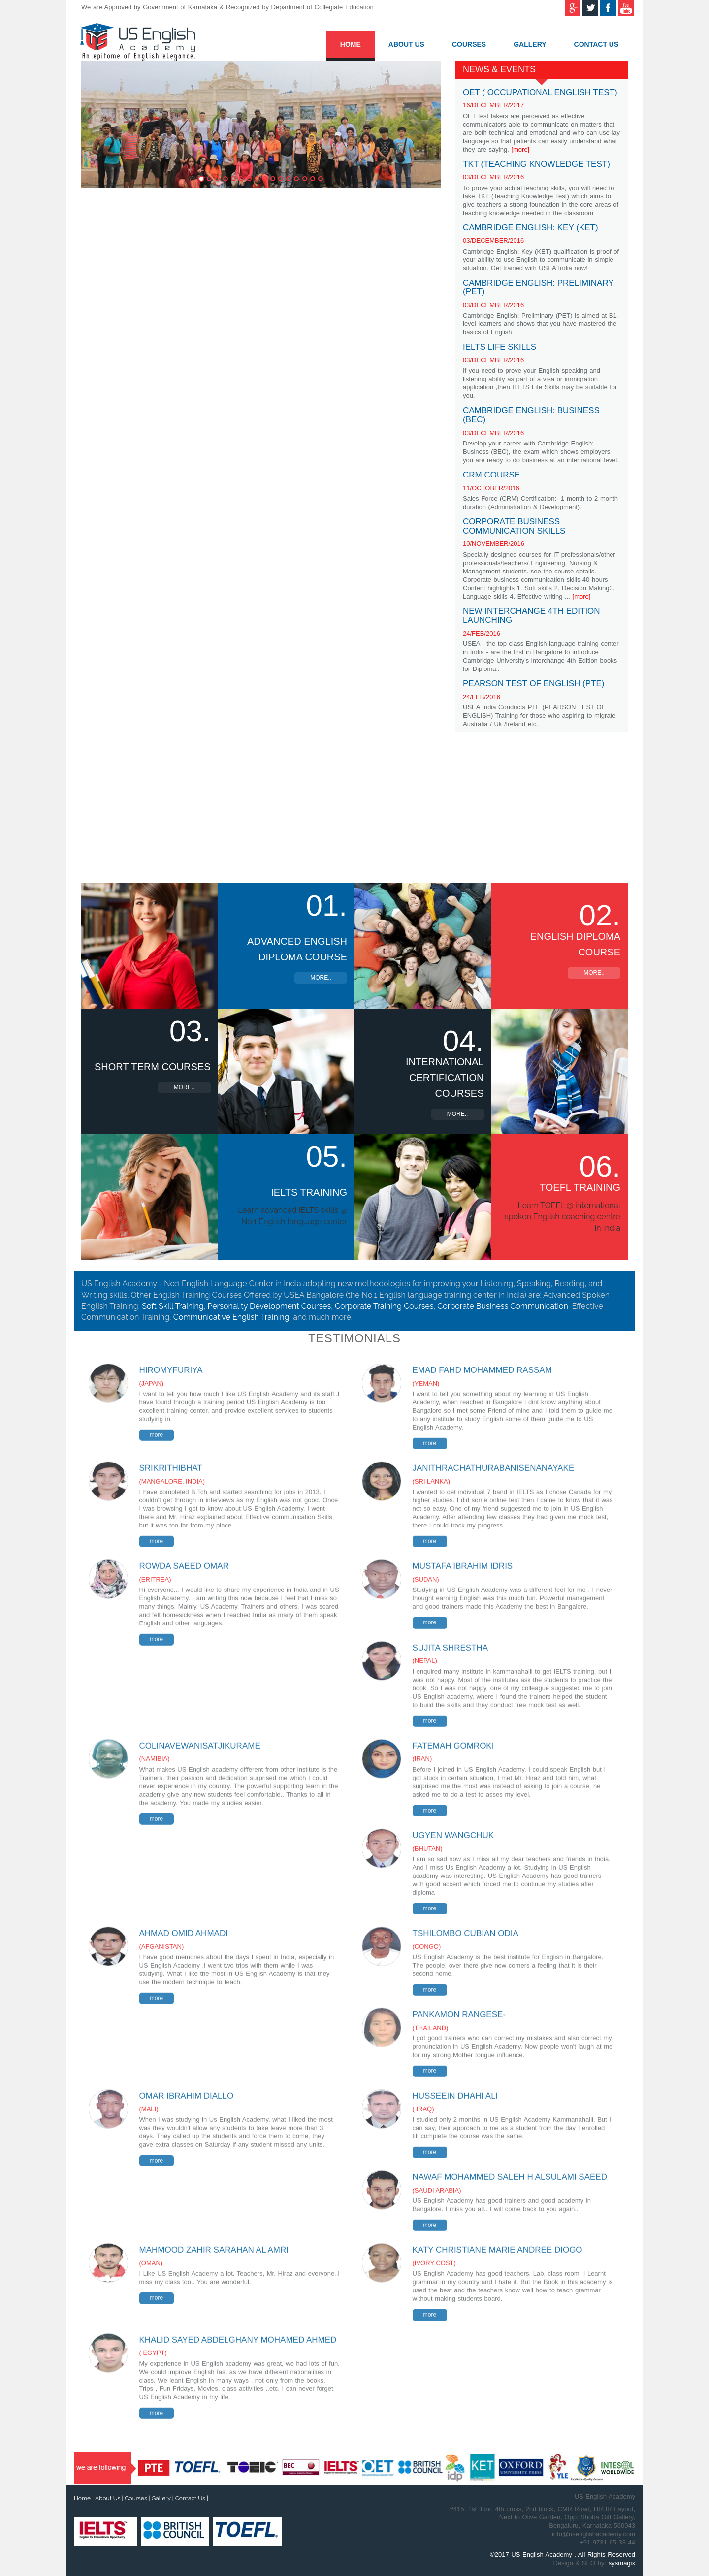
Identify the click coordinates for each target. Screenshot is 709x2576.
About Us (406, 44)
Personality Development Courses (269, 1306)
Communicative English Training (231, 1317)
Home (350, 44)
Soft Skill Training (172, 1306)
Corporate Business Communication (502, 1306)
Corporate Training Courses (384, 1306)
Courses (469, 44)
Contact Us (596, 44)
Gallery (530, 44)
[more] (520, 149)
